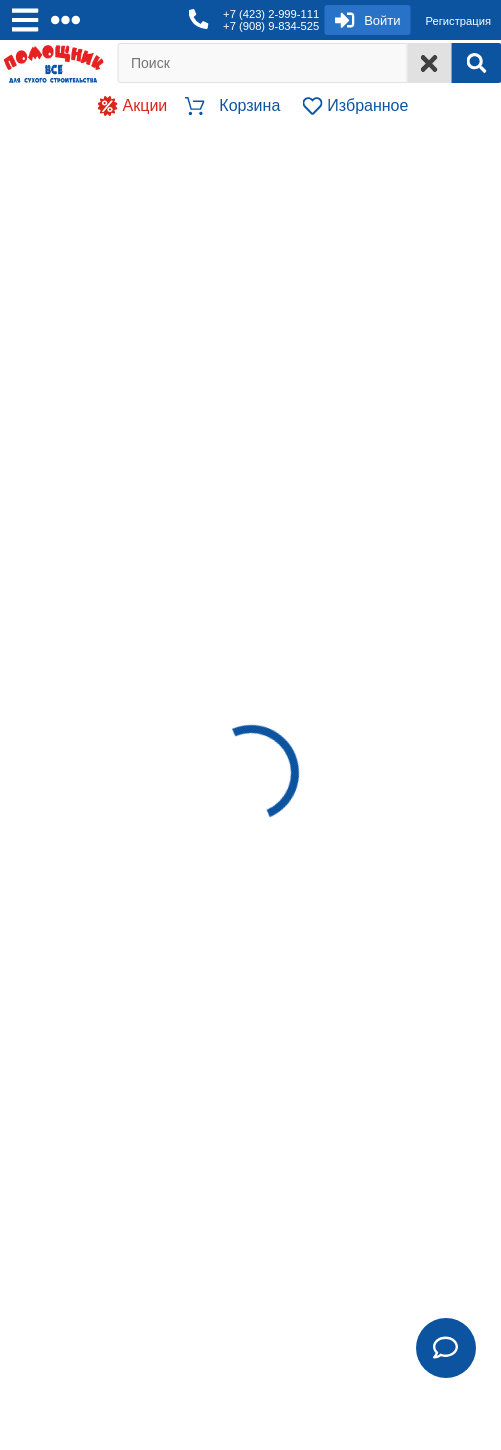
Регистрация (458, 21)
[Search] (476, 63)
